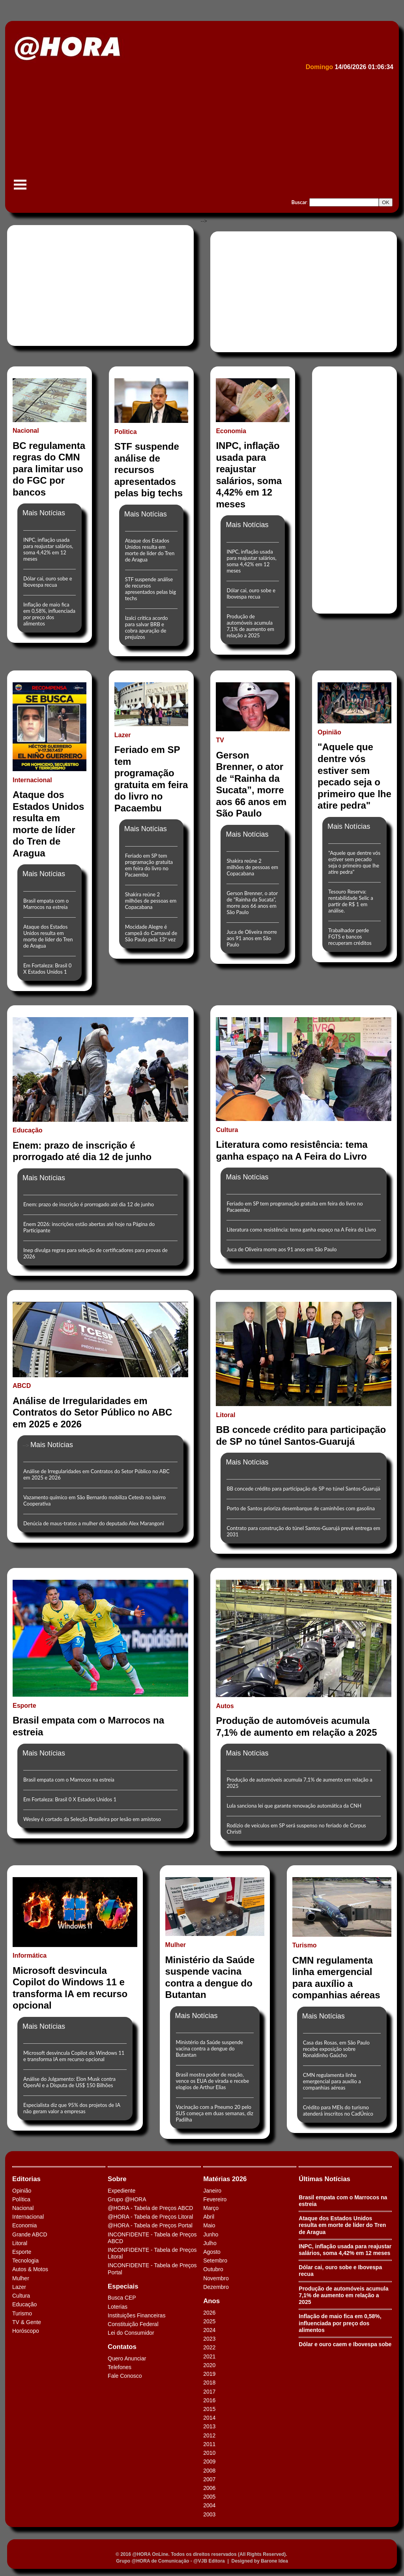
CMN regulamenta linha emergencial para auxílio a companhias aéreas (332, 2081)
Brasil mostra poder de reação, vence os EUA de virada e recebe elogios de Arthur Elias (212, 2080)
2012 (209, 2435)
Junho (210, 2234)
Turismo (22, 2313)
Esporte (21, 2252)
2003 (209, 2514)
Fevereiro (214, 2199)
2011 (209, 2444)
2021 (209, 2356)
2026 (209, 2312)
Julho (209, 2243)
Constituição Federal (133, 2324)
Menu (20, 188)
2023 (209, 2339)
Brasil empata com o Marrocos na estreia (46, 903)
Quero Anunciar (127, 2358)
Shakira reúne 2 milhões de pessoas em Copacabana (151, 900)
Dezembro (216, 2287)
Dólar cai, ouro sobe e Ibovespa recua (47, 581)
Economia (24, 2225)
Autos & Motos (30, 2269)
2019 (209, 2374)
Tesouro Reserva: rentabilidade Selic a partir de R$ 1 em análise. (350, 901)
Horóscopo (25, 2331)
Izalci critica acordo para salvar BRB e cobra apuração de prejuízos (146, 627)
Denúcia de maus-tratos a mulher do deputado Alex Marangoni (93, 1523)
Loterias (117, 2307)
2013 (209, 2426)
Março (211, 2208)
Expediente (121, 2190)
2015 (209, 2409)
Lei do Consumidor (131, 2333)
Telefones (119, 2367)
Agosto (212, 2252)
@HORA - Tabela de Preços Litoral (150, 2217)
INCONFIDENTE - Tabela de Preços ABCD (152, 2237)
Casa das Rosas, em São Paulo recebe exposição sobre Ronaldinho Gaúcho (336, 2048)
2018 (209, 2382)
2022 (209, 2347)
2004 (209, 2505)
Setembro (215, 2260)
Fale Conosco (125, 2376)
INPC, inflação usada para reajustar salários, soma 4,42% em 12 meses (48, 549)
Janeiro (212, 2190)
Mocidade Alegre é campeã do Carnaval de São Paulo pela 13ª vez (151, 933)
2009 (209, 2461)
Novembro (216, 2278)
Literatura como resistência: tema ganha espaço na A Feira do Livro (301, 1229)
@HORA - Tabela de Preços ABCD (150, 2208)
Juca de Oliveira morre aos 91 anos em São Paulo (251, 938)
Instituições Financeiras (136, 2315)
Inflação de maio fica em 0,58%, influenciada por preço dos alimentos (49, 614)
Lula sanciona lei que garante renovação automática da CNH (293, 1805)
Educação (24, 2304)
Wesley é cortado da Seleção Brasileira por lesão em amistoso (92, 1819)
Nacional (23, 2208)
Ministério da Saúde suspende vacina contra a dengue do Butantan (209, 2048)
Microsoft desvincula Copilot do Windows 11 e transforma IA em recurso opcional (73, 2056)
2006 (209, 2488)
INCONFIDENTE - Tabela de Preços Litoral (152, 2253)
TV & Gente (26, 2322)
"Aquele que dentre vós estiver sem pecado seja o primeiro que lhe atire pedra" (354, 862)
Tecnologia (25, 2260)
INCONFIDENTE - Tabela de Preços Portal (152, 2268)
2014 (209, 2418)
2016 (209, 2400)
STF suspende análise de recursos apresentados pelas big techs (150, 588)
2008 (209, 2470)
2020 (209, 2365)
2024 (209, 2330)
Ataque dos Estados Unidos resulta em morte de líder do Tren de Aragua (150, 550)
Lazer (19, 2287)
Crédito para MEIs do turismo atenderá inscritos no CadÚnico (338, 2110)
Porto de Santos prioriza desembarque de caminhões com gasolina (300, 1508)
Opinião (21, 2190)
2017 (209, 2391)
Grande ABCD (29, 2234)
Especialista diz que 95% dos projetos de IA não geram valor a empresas (71, 2108)
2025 (209, 2321)
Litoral (19, 2243)
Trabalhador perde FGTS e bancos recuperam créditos (350, 936)
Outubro (213, 2269)
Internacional (28, 2217)
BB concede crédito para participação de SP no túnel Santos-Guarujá (303, 1488)
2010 (209, 2453)
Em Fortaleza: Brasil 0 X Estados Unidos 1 (47, 968)
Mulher (20, 2278)
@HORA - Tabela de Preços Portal (150, 2225)
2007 (209, 2479)
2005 (209, 2496)
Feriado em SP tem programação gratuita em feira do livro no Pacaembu (149, 865)
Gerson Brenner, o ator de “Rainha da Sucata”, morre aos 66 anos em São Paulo (252, 902)
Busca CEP (122, 2297)
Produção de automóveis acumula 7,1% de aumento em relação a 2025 (250, 625)
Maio (209, 2225)
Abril (208, 2217)
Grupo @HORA (127, 2199)
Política (21, 2199)
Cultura (21, 2295)
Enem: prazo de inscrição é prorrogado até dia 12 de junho (88, 1204)
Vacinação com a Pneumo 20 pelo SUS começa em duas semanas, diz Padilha (214, 2113)
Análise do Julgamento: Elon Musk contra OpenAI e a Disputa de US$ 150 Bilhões (69, 2082)
